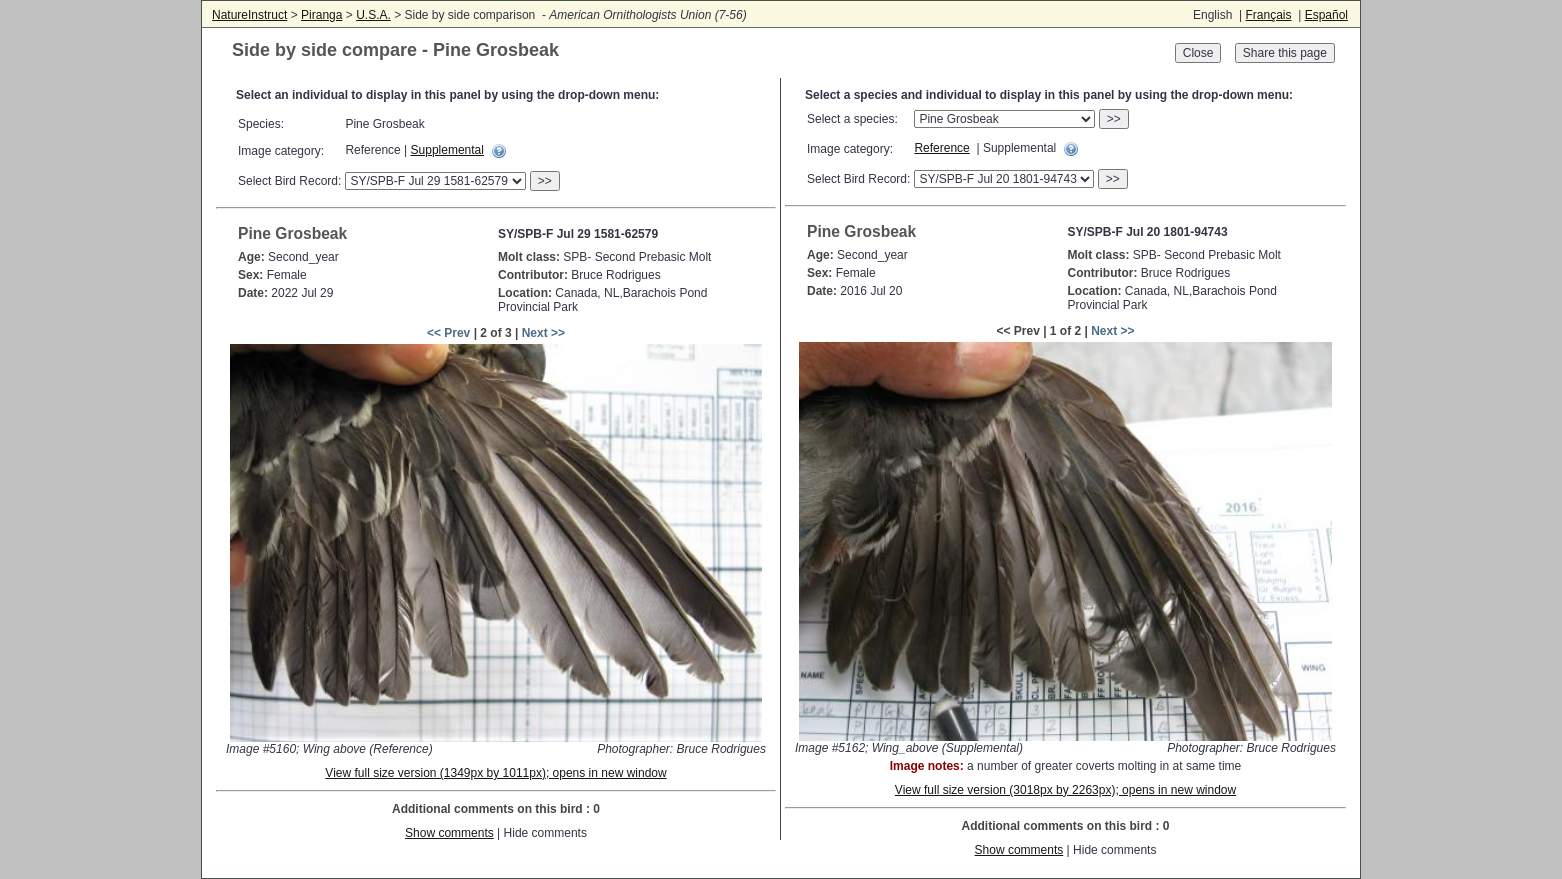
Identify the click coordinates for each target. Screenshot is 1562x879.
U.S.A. (373, 15)
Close (1198, 53)
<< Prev (448, 333)
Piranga (321, 15)
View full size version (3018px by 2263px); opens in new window (1065, 790)
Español (1326, 15)
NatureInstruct (249, 15)
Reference (941, 148)
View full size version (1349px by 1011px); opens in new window (495, 773)
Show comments (449, 833)
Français (1268, 15)
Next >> (543, 333)
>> (545, 181)
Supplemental (447, 150)
